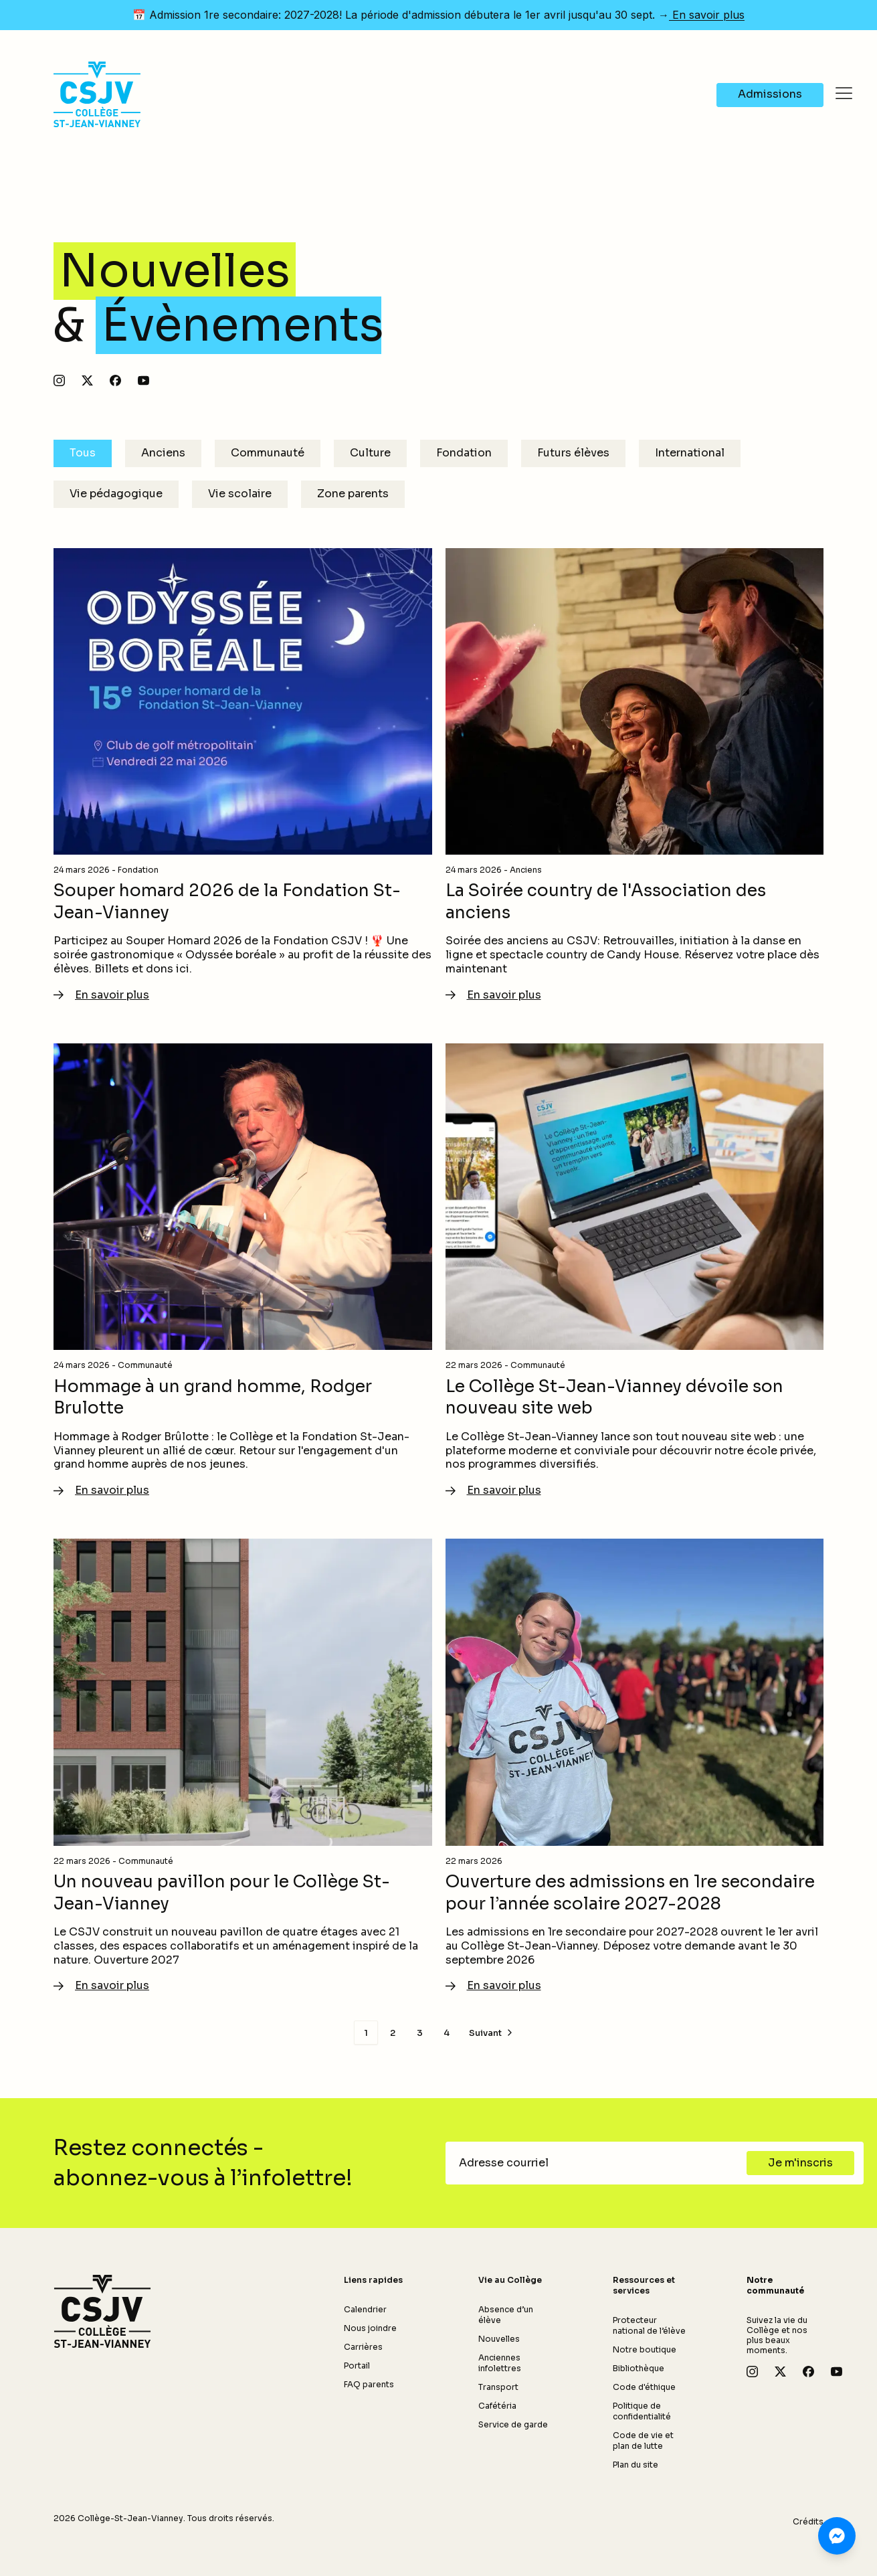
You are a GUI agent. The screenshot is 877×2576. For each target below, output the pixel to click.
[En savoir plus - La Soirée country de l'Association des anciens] (635, 775)
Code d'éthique (644, 2387)
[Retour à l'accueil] (102, 2311)
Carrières (363, 2347)
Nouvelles (499, 2339)
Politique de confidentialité (642, 2411)
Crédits (808, 2521)
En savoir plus (707, 14)
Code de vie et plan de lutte (643, 2440)
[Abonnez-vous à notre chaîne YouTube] (143, 380)
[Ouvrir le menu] (843, 93)
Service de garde (513, 2424)
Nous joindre (370, 2328)
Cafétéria (497, 2406)
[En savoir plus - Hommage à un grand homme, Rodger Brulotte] (243, 1270)
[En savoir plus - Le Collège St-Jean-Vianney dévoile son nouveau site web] (635, 1270)
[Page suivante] (492, 2033)
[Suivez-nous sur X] (87, 380)
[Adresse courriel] (600, 2163)
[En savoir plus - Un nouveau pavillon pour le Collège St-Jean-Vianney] (243, 1766)
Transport (498, 2387)
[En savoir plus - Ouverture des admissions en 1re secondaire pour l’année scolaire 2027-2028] (635, 1766)
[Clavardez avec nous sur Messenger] (837, 2536)
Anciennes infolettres (499, 2362)
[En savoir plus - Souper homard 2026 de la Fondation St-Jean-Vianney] (243, 775)
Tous (83, 453)
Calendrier (365, 2309)
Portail (357, 2365)
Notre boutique (644, 2349)
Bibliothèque (638, 2368)
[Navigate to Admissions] (769, 95)
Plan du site (635, 2465)
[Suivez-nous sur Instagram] (59, 380)
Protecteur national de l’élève (649, 2325)
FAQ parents (369, 2384)
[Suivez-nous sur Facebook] (115, 380)
